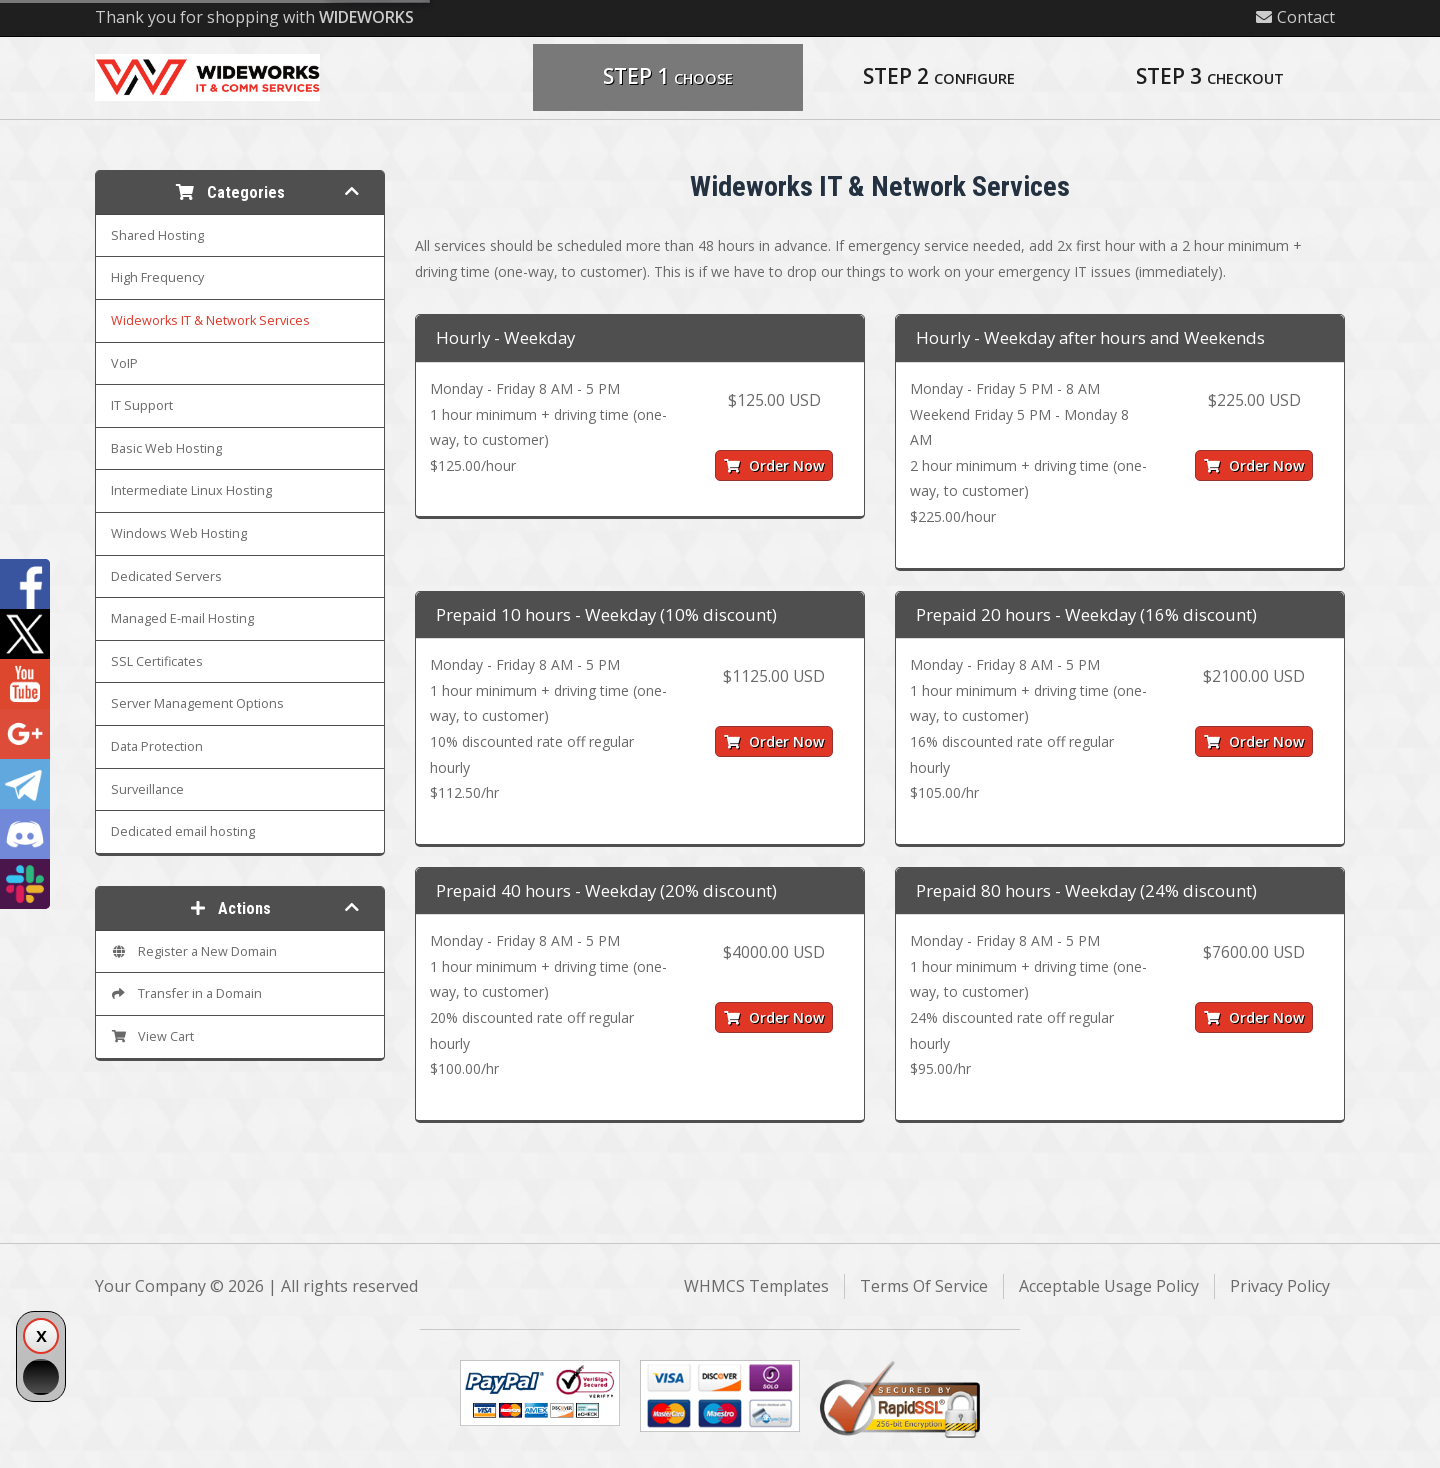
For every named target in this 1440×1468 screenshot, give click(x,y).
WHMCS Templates (756, 1286)
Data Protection (157, 746)
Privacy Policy (1280, 1286)
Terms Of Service (924, 1286)
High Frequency (157, 277)
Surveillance (147, 789)
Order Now (774, 465)
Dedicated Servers (166, 576)
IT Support (142, 405)
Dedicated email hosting (183, 831)
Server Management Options (197, 703)
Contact (1295, 17)
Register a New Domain (194, 951)
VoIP (124, 363)
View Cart (152, 1036)
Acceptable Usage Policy (1109, 1286)
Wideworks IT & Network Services (210, 320)
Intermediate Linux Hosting (191, 490)
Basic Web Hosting (166, 448)
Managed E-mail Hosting (182, 618)
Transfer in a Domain (186, 993)
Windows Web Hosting (179, 533)
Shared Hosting (157, 235)
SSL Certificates (157, 661)
